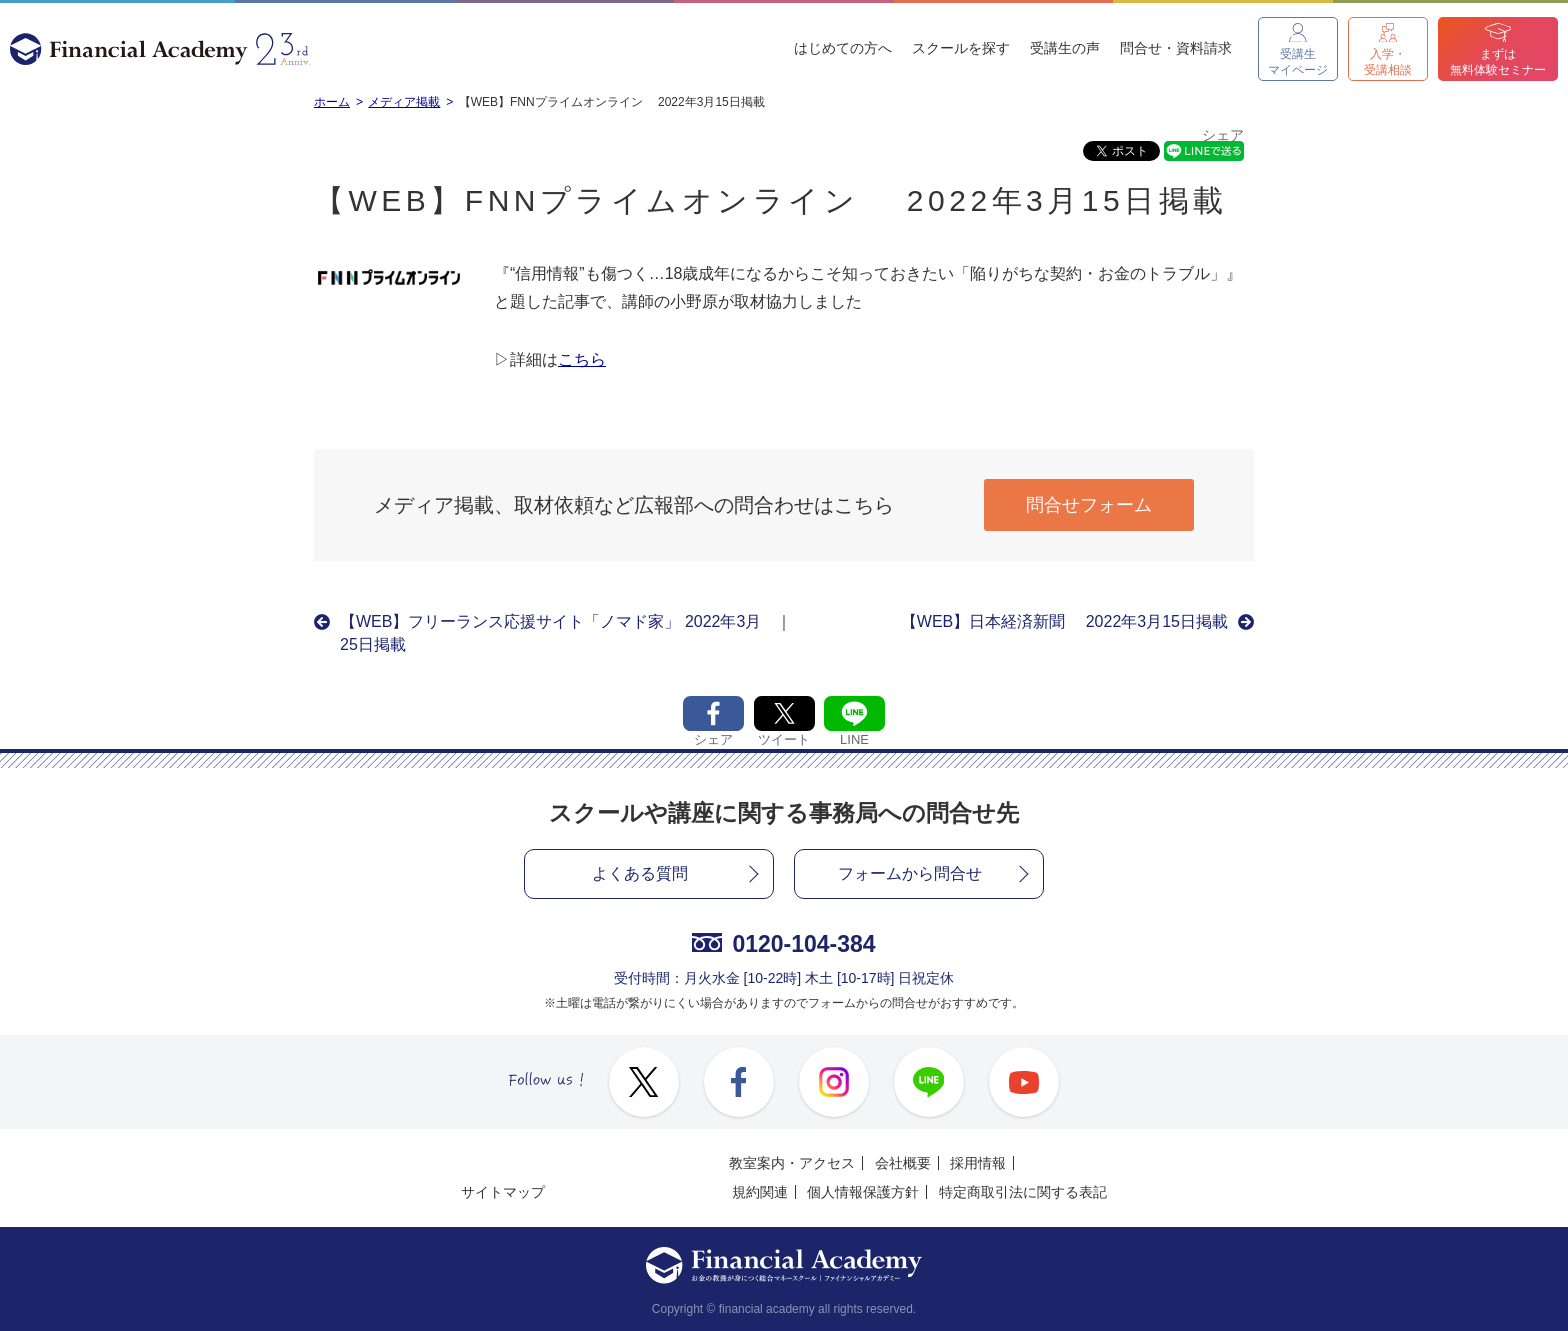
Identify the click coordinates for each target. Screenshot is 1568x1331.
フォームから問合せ (910, 873)
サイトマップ (503, 1192)
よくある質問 (640, 873)
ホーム (332, 102)
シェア (1223, 135)
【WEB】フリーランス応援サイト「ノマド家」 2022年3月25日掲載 (550, 632)
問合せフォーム (1089, 505)
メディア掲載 (404, 102)
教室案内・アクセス (792, 1163)
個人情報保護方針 (863, 1192)
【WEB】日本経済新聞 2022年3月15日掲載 (1064, 621)
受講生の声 (1065, 48)
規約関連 (760, 1192)
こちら (582, 359)
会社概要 (903, 1163)
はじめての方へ (843, 48)
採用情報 (978, 1163)
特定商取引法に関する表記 (1023, 1192)
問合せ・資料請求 (1176, 48)
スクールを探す (961, 48)
